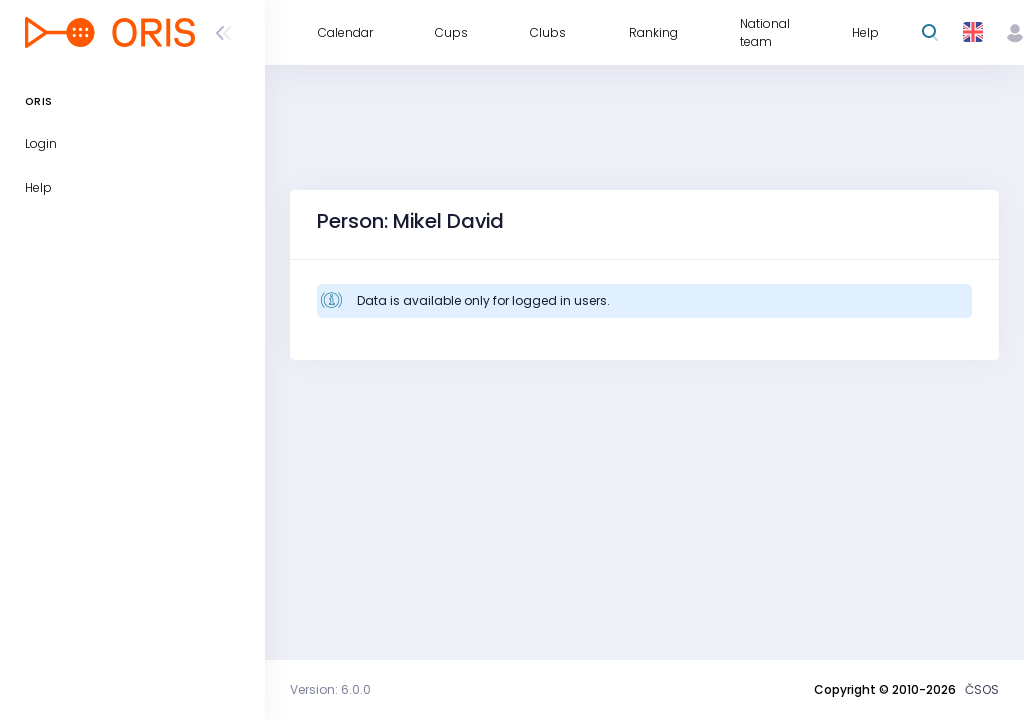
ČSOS (982, 689)
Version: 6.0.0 (330, 689)
